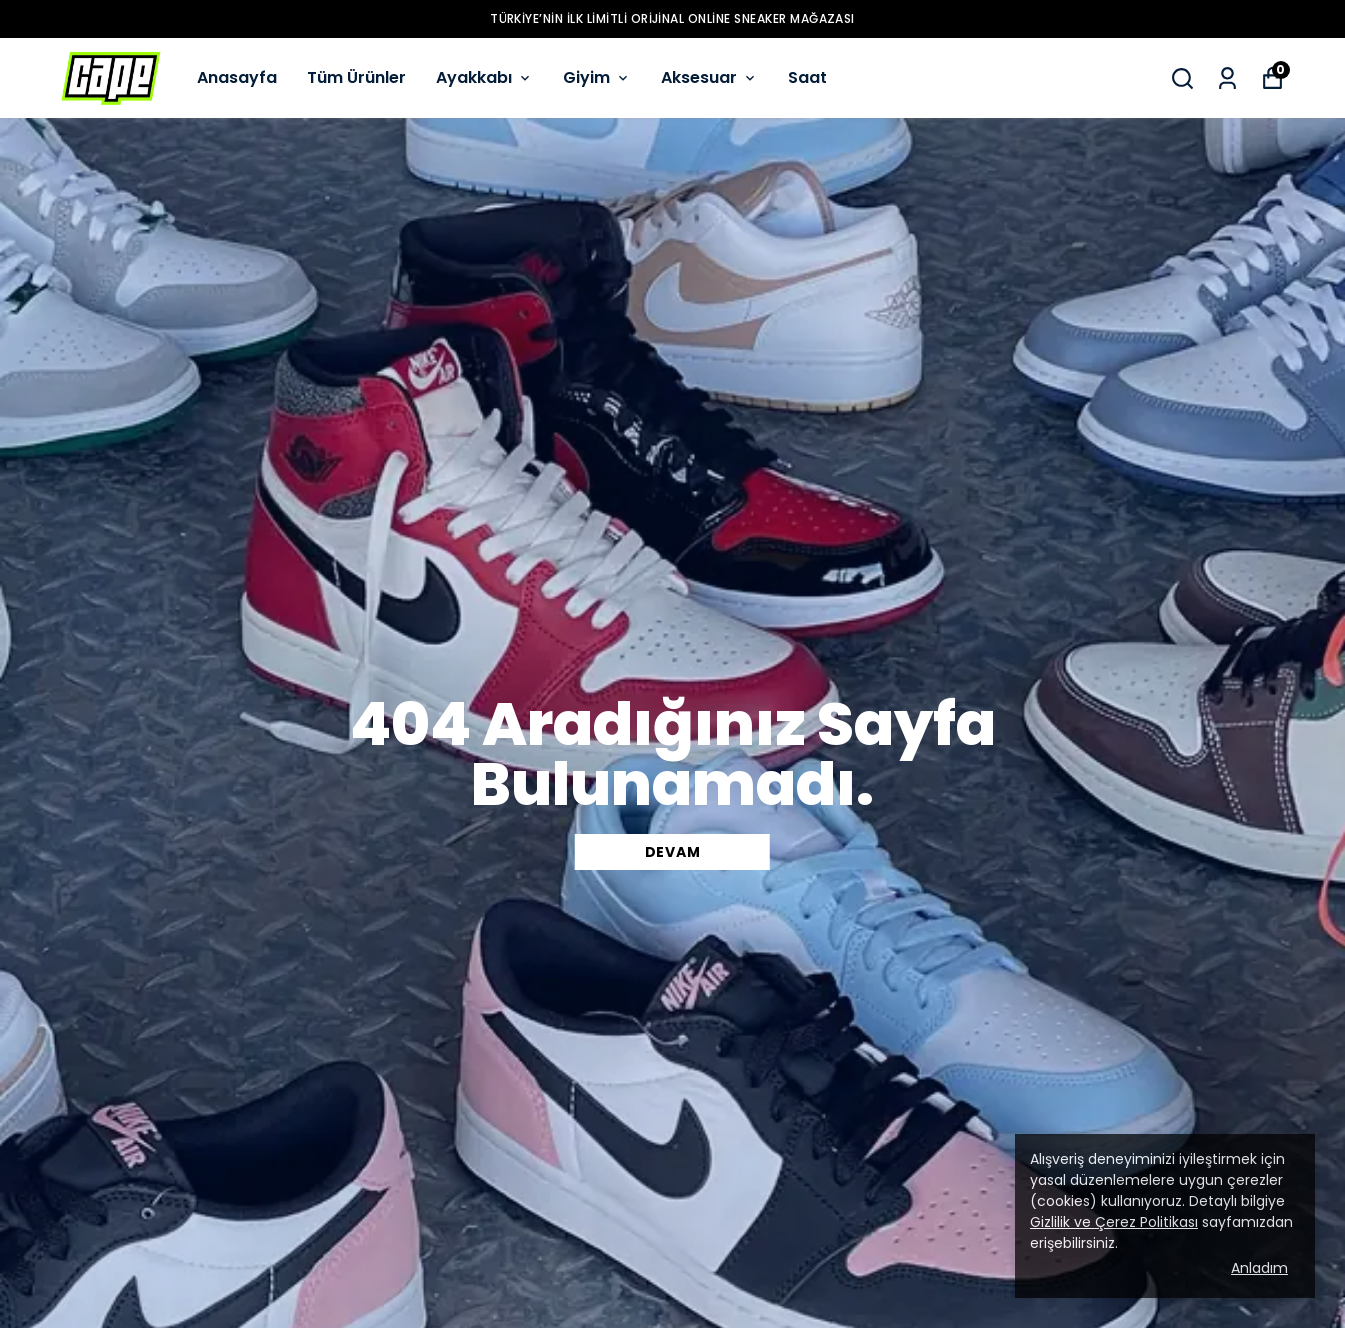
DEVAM (673, 852)
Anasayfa (237, 77)
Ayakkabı (484, 77)
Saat (807, 77)
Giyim (597, 77)
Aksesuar (709, 77)
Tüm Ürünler (356, 77)
